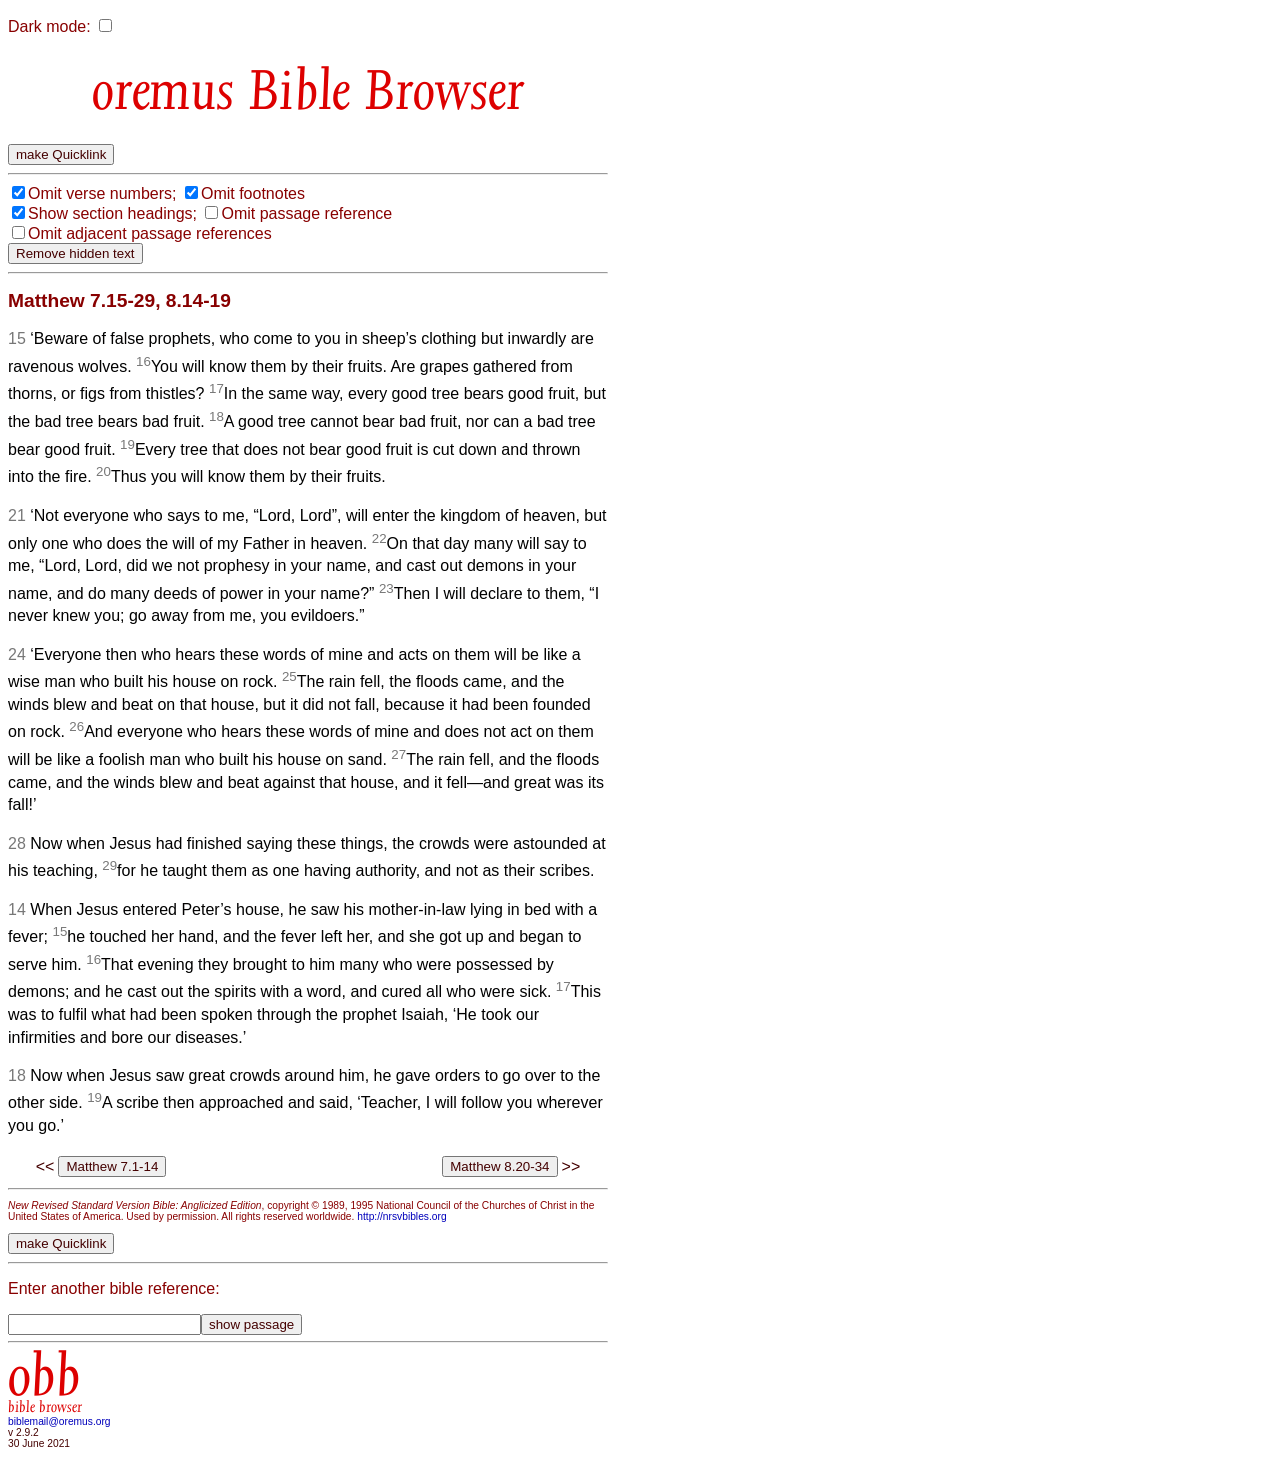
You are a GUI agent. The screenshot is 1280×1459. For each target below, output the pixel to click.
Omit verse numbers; (102, 193)
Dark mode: (49, 26)
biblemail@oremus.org (59, 1421)
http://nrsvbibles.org (401, 1216)
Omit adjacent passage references (150, 233)
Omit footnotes (253, 193)
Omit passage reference (306, 213)
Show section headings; (112, 213)
